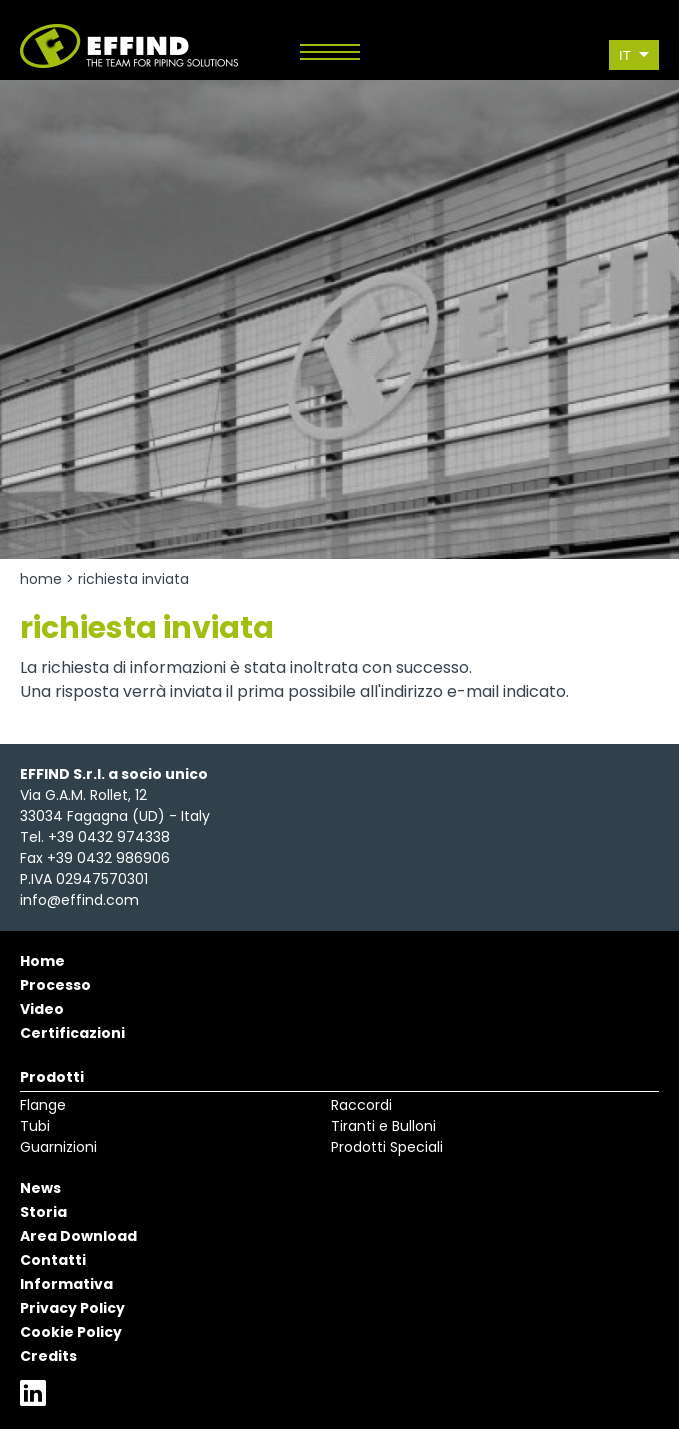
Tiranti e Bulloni (383, 1126)
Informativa (66, 1284)
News (40, 1188)
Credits (48, 1356)
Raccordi (361, 1105)
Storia (43, 1212)
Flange (43, 1105)
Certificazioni (72, 1033)
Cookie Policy (71, 1332)
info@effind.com (79, 900)
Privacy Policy (72, 1308)
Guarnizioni (58, 1147)
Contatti (53, 1260)
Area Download (78, 1236)
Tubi (35, 1126)
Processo (55, 985)
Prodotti (52, 1077)
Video (42, 1009)
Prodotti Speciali (387, 1147)
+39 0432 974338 (109, 837)
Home (41, 579)
